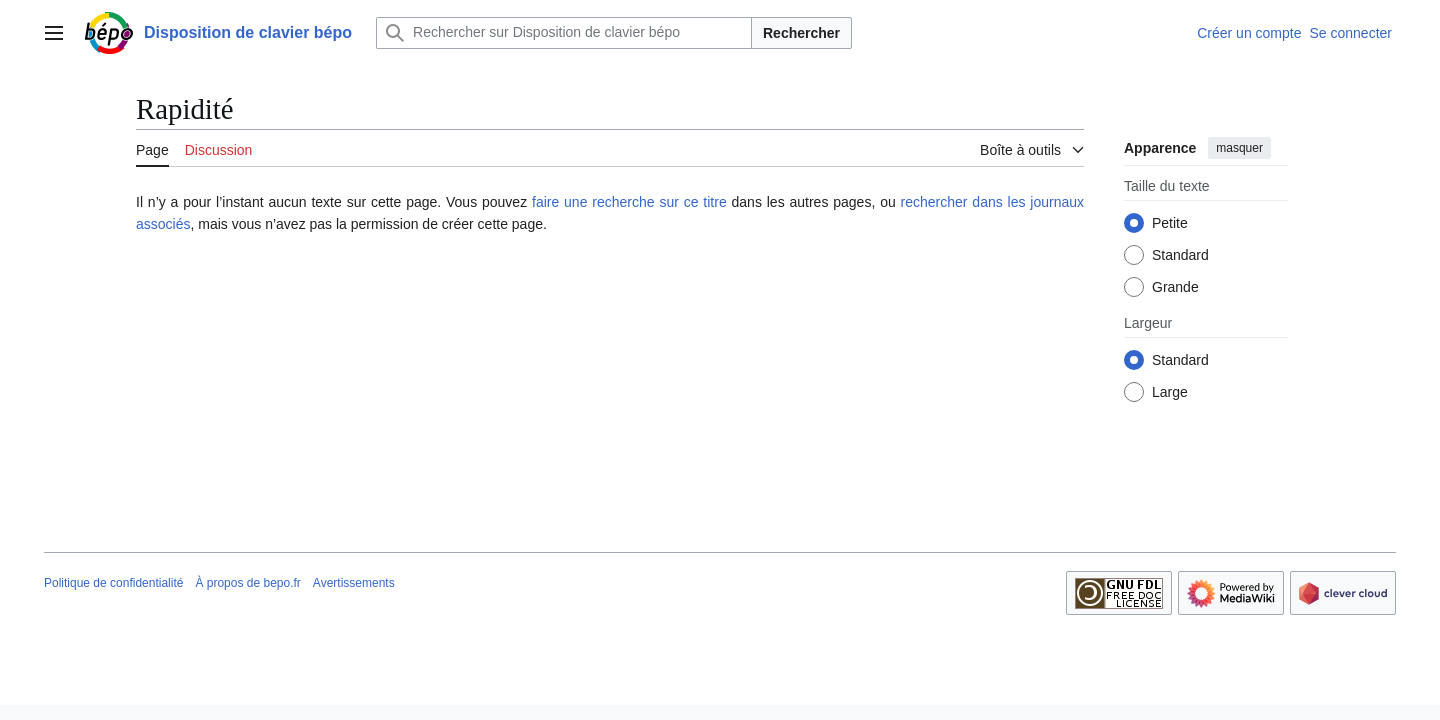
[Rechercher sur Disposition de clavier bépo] (564, 33)
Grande (1175, 287)
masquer (1239, 148)
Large (1170, 392)
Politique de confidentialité (113, 583)
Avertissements (354, 583)
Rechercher (801, 33)
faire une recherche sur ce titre (629, 202)
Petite (1170, 223)
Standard (1180, 255)
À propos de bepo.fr (247, 583)
